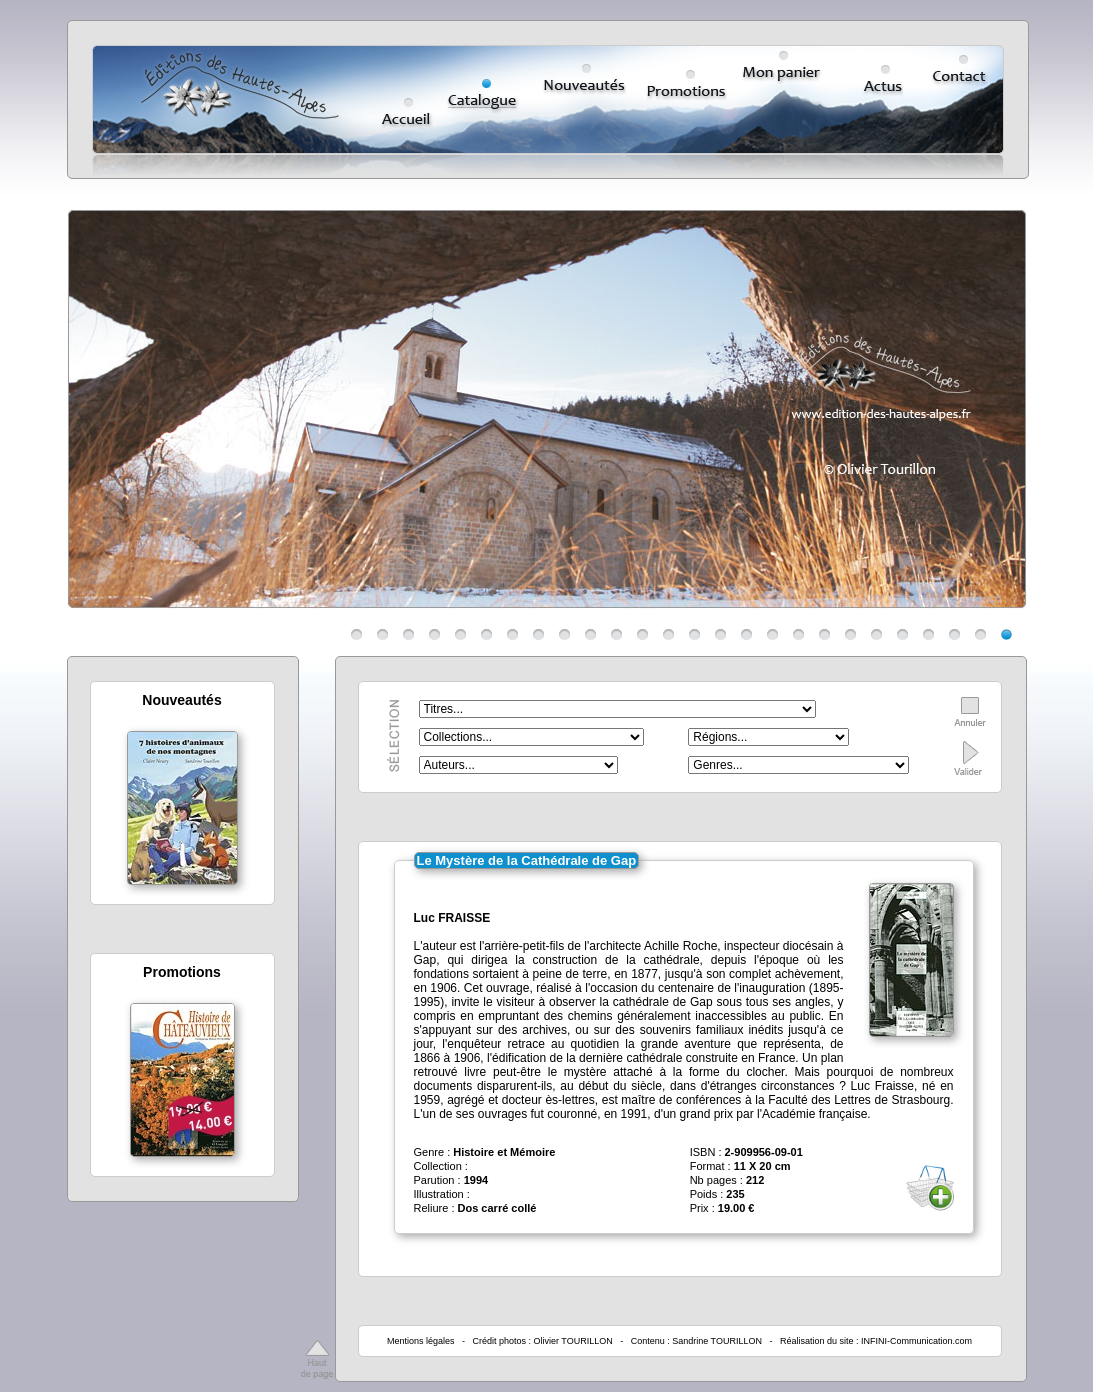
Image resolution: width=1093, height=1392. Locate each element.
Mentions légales (421, 1341)
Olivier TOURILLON (573, 1341)
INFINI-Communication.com (916, 1341)
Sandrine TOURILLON (717, 1341)
